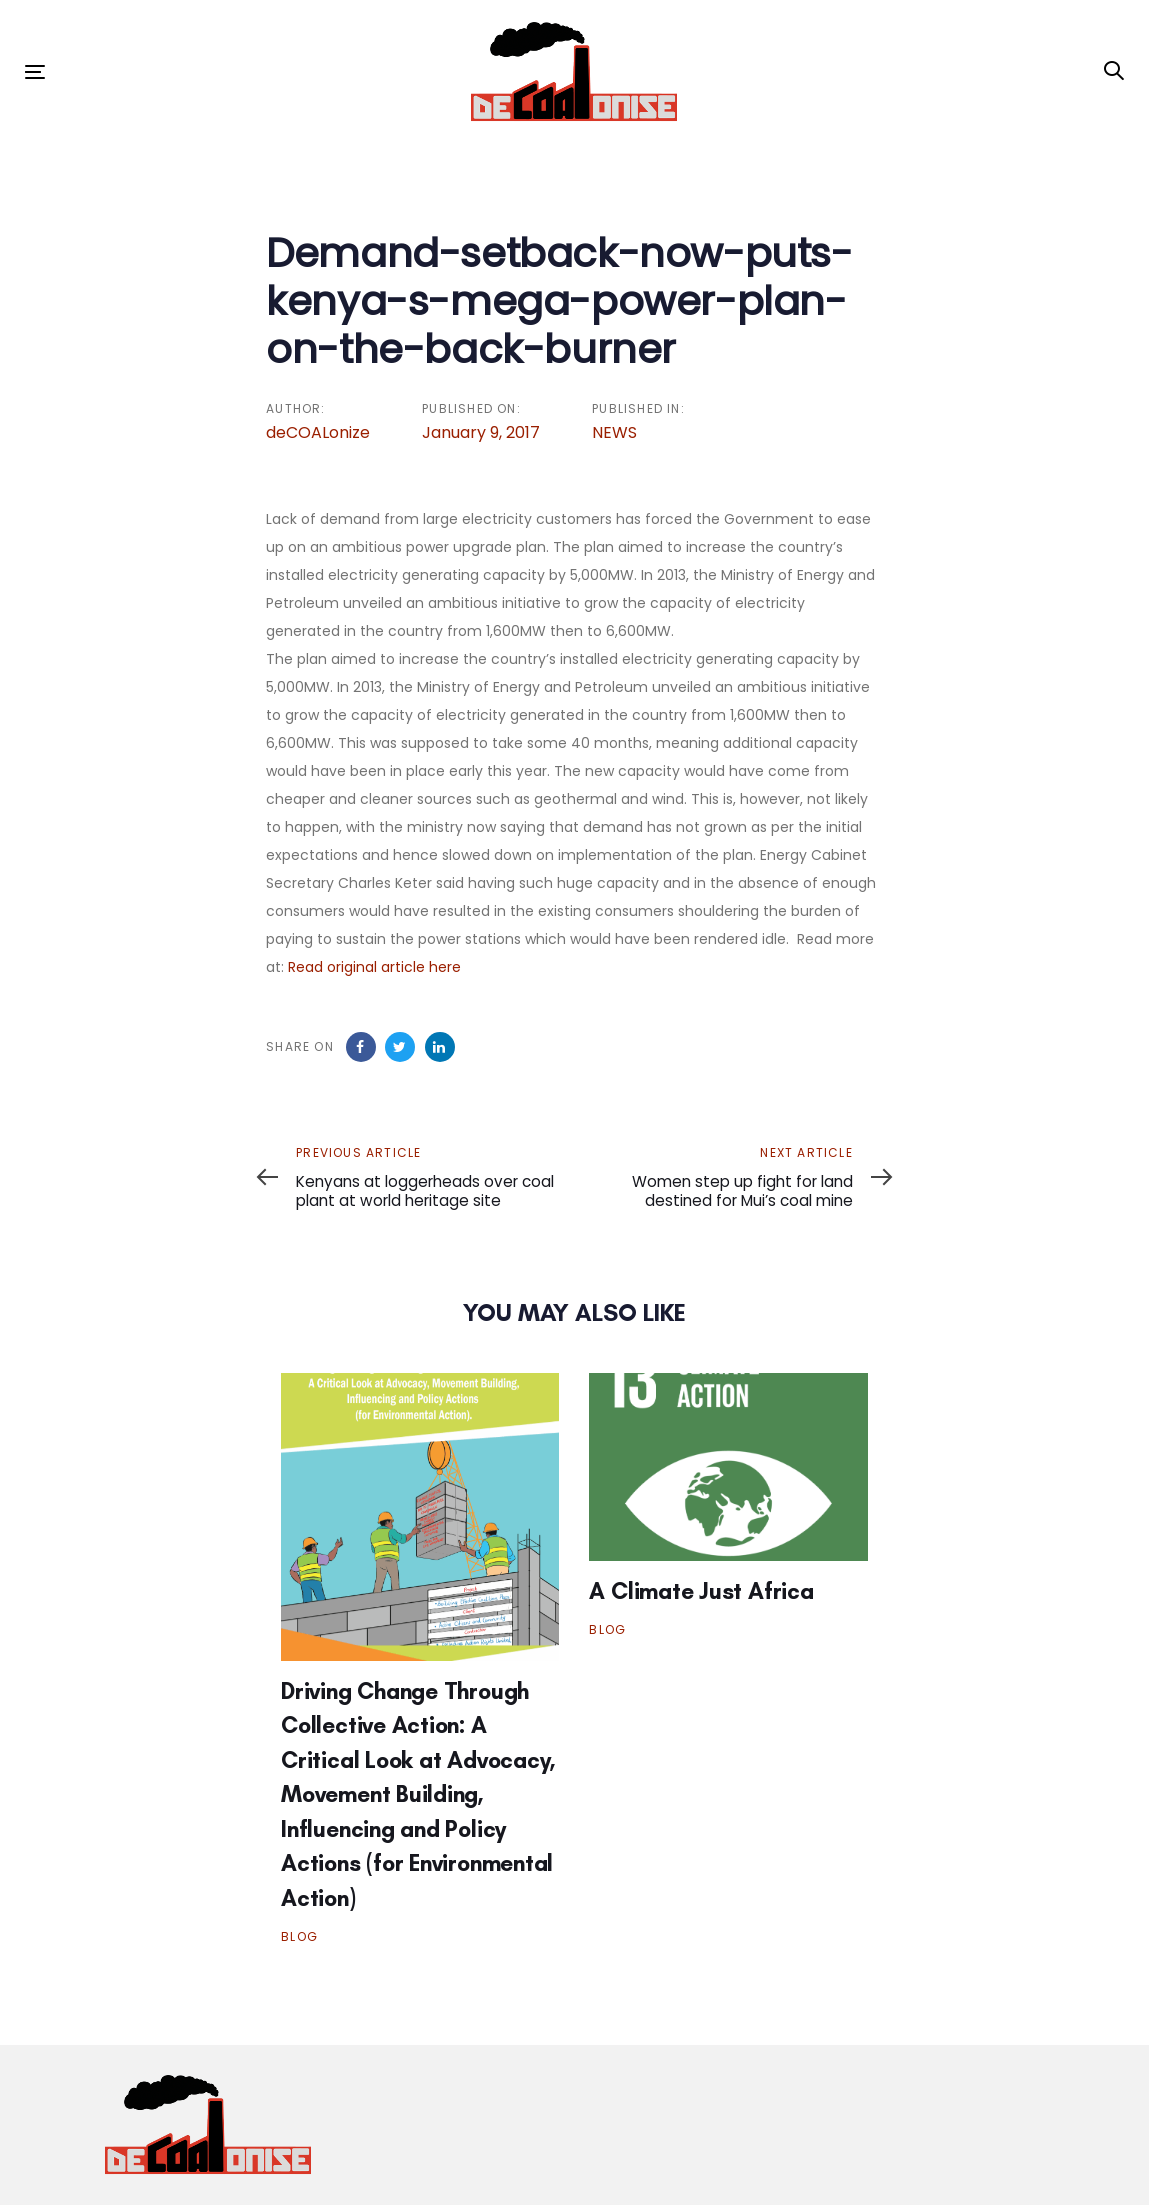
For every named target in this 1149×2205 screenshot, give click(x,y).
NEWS (614, 432)
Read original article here (374, 967)
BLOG (299, 1936)
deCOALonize (318, 432)
